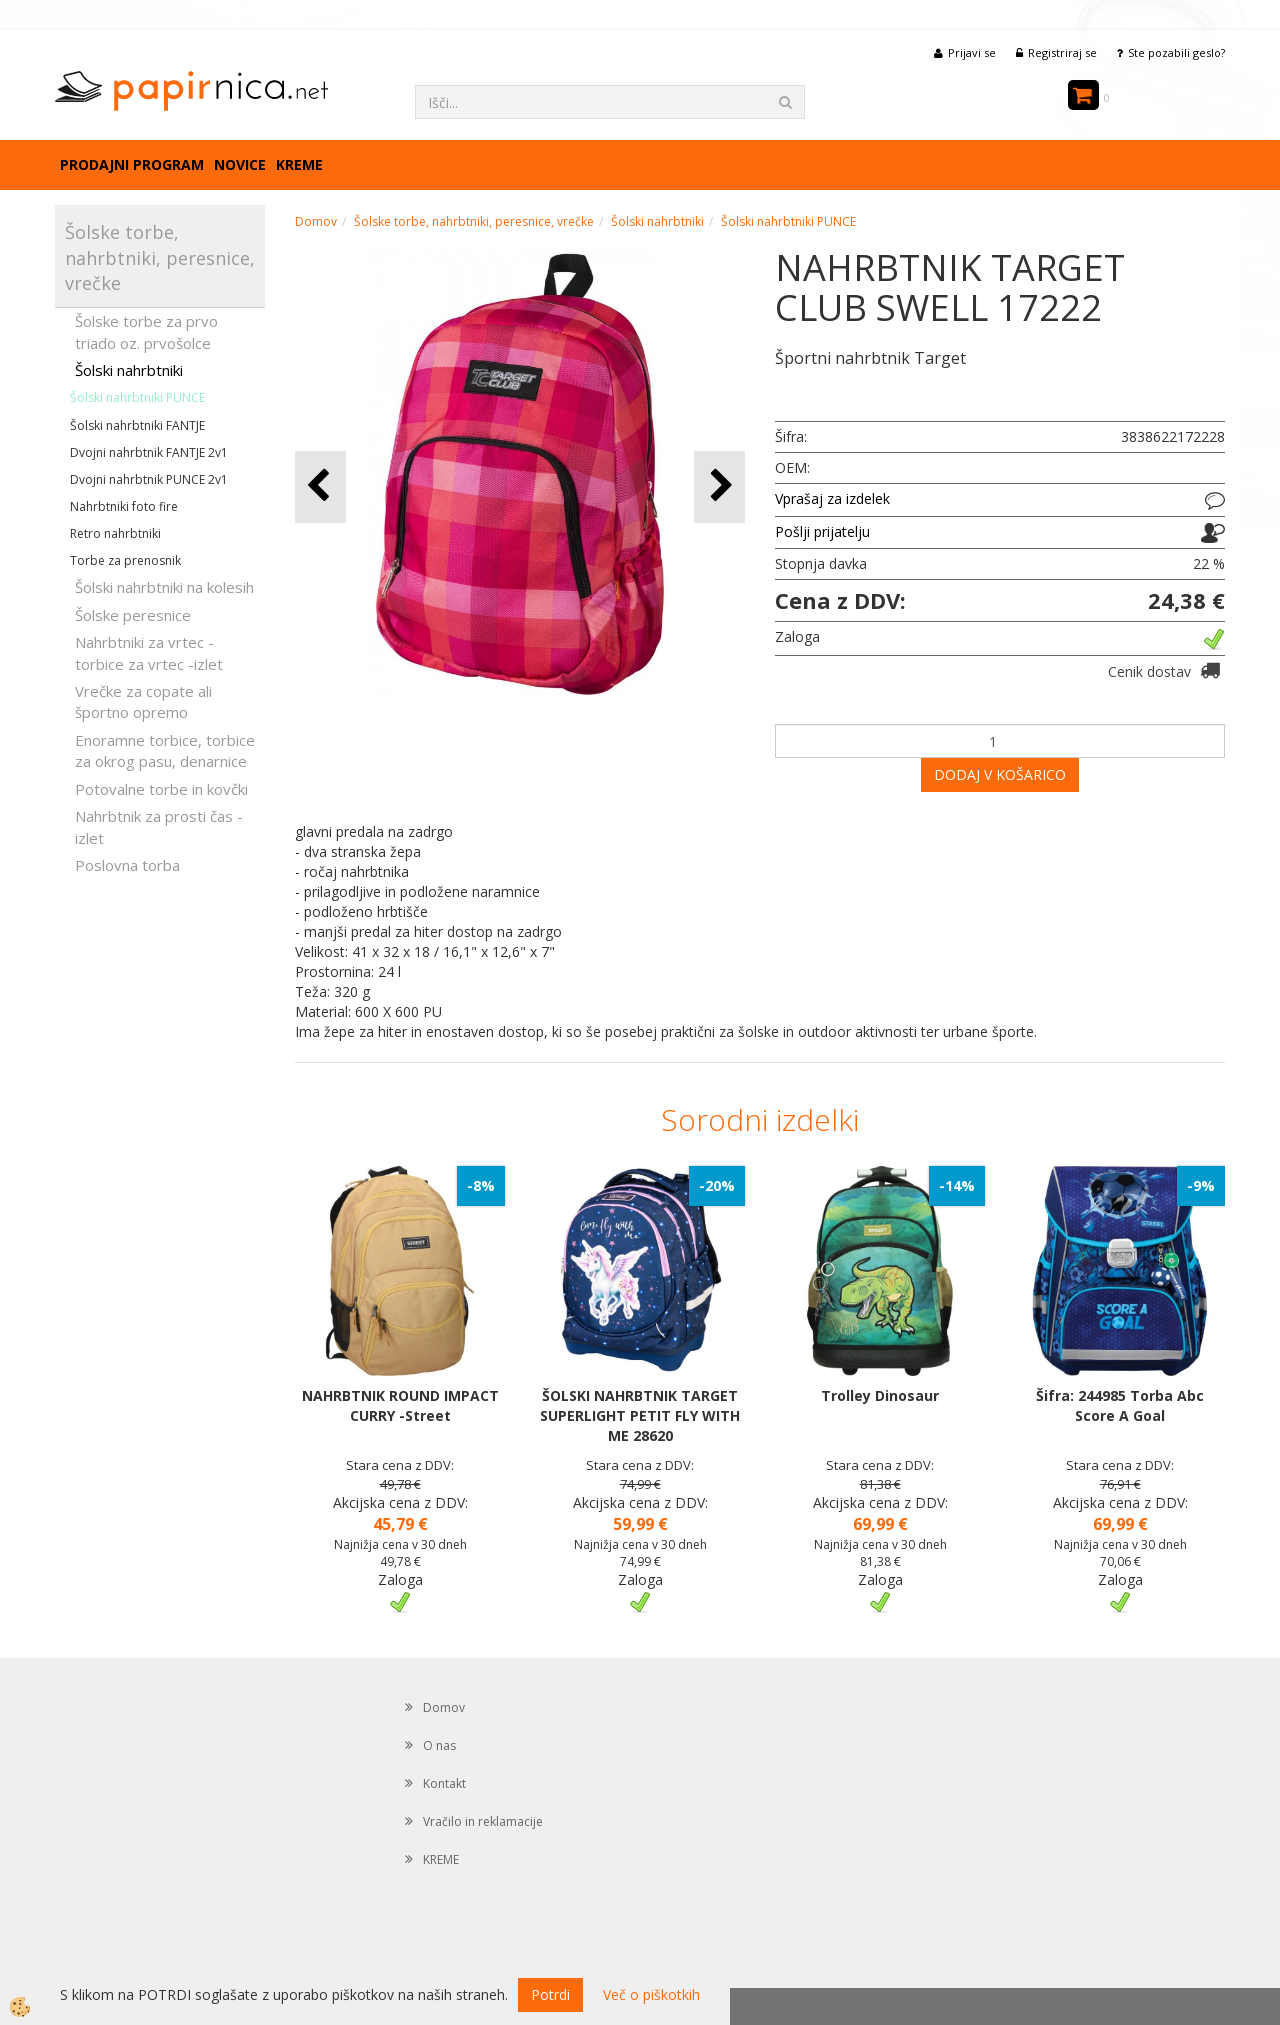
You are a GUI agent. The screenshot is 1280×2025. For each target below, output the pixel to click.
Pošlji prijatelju (822, 531)
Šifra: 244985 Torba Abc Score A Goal (1120, 1405)
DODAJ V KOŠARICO (1000, 774)
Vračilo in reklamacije (483, 1821)
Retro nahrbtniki (115, 533)
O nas (439, 1745)
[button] (719, 486)
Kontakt (444, 1783)
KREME (299, 164)
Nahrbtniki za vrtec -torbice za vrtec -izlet (149, 652)
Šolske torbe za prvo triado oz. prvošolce (146, 331)
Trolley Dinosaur (880, 1395)
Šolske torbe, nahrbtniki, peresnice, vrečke (474, 221)
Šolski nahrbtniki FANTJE (137, 425)
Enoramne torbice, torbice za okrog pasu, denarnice (165, 750)
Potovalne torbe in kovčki (161, 789)
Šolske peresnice (133, 615)
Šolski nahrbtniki (129, 370)
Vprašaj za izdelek (832, 498)
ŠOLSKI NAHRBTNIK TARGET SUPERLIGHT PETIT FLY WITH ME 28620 (640, 1415)
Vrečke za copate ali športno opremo (143, 701)
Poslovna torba (127, 865)
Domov (316, 221)
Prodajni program (132, 164)
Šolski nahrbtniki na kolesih (164, 587)
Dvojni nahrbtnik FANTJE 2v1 (149, 452)
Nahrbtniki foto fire (124, 506)
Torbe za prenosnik (125, 560)
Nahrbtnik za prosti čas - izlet (159, 826)
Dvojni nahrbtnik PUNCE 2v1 (149, 479)
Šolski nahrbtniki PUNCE (137, 397)
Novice (240, 164)
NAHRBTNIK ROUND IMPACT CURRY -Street (400, 1405)
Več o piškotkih (651, 1994)
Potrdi (550, 1994)
